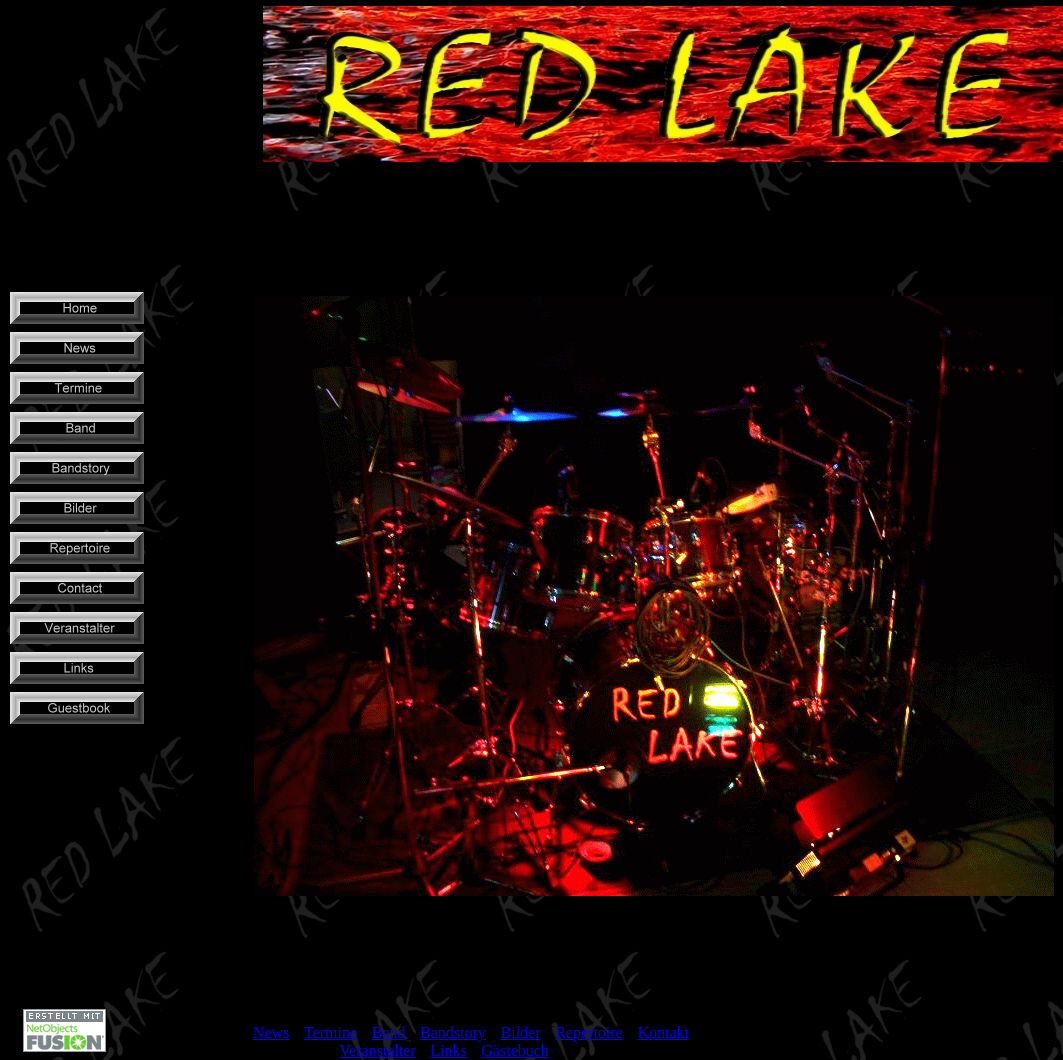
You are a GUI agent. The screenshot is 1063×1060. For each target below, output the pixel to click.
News (271, 1032)
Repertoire (589, 1032)
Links (448, 1050)
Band (389, 1032)
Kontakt (663, 1032)
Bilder (521, 1032)
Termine (330, 1032)
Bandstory (453, 1032)
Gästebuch (515, 1050)
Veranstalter (377, 1050)
